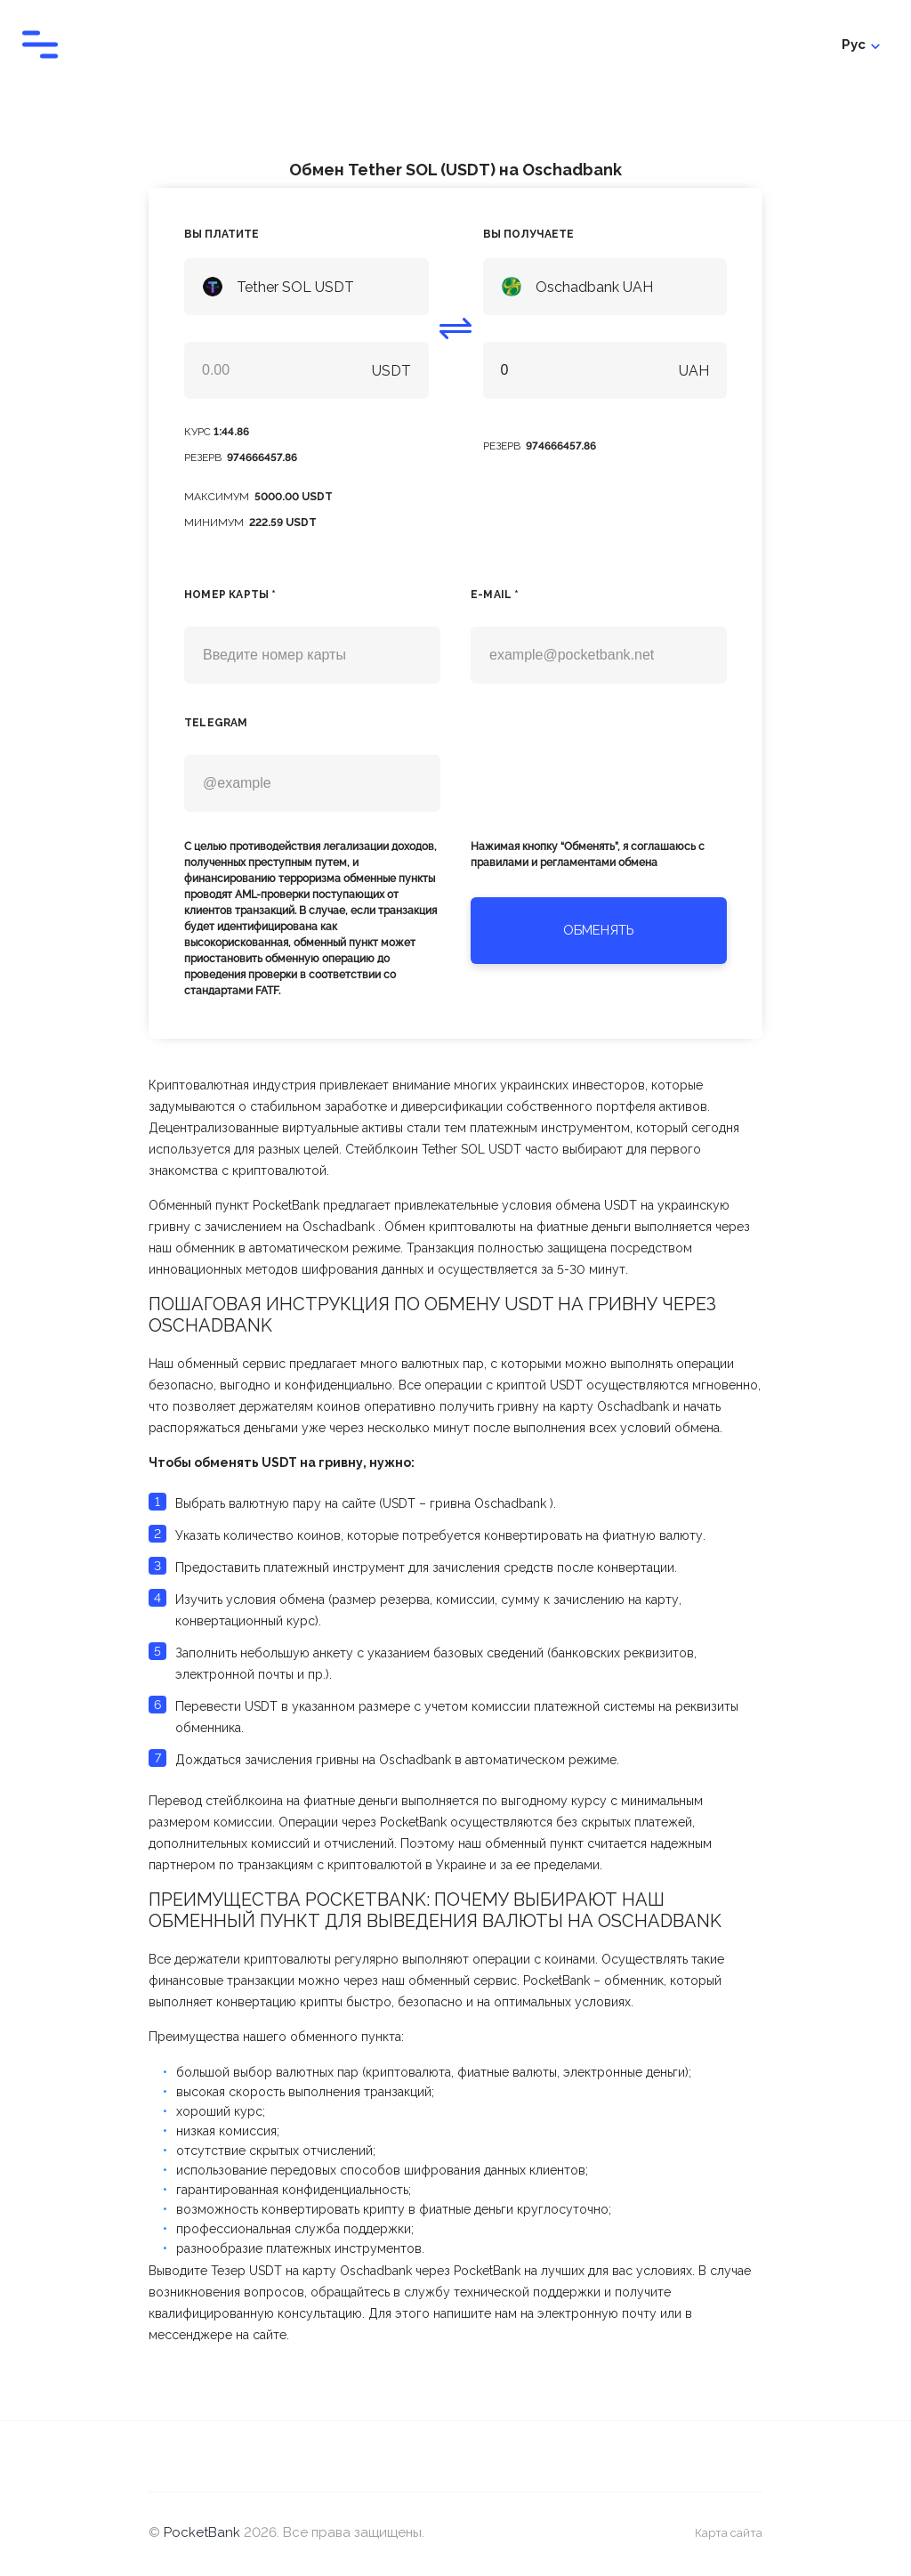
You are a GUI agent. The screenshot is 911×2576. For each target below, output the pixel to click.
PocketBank (204, 2535)
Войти (859, 44)
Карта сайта (726, 2535)
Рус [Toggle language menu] (790, 44)
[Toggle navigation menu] (40, 44)
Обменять (598, 930)
